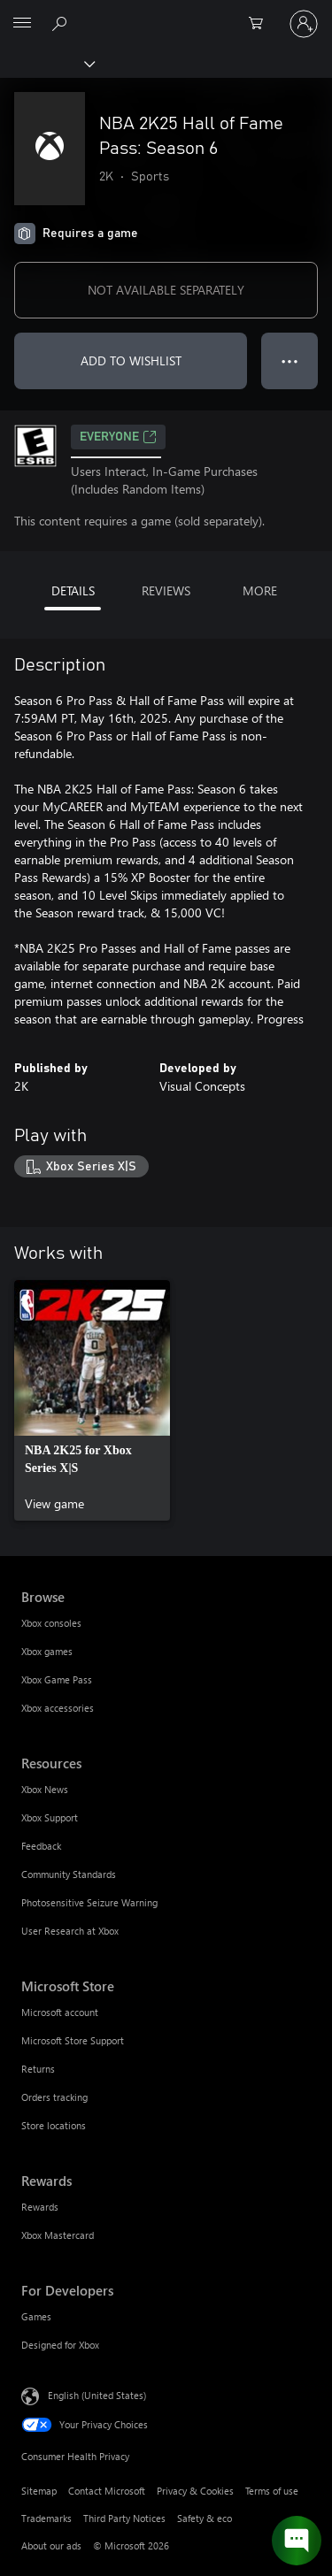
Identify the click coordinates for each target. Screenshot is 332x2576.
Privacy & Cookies (195, 2490)
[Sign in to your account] (303, 24)
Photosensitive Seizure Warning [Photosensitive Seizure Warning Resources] (89, 1902)
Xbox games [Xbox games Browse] (47, 1651)
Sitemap (39, 2490)
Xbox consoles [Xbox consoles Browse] (51, 1623)
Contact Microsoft (106, 2490)
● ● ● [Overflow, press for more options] (290, 360)
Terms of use (271, 2490)
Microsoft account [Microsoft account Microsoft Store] (59, 2012)
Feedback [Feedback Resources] (41, 1846)
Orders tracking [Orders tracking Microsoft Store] (54, 2097)
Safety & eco (204, 2518)
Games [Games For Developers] (36, 2316)
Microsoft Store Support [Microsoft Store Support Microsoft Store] (72, 2040)
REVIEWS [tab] (166, 590)
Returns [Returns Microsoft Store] (38, 2068)
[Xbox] (46, 63)
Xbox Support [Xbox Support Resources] (49, 1817)
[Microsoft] (165, 13)
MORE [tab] (260, 590)
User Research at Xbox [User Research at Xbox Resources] (70, 1930)
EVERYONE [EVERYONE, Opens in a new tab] (118, 437)
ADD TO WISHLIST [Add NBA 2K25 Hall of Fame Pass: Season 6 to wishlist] (131, 360)
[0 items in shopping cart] (261, 24)
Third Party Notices (124, 2518)
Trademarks (46, 2518)
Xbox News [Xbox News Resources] (44, 1789)
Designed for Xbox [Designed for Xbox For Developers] (60, 2344)
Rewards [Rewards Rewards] (39, 2206)
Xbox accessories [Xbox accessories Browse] (57, 1708)
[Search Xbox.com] (62, 23)
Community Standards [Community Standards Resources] (68, 1874)
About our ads (51, 2545)
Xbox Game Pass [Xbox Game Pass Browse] (56, 1679)
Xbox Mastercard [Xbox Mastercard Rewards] (57, 2235)
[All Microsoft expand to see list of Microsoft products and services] (22, 24)
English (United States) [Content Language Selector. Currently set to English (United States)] (97, 2395)
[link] (92, 1400)
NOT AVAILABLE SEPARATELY (166, 289)
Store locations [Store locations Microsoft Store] (53, 2125)
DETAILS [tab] (73, 590)
